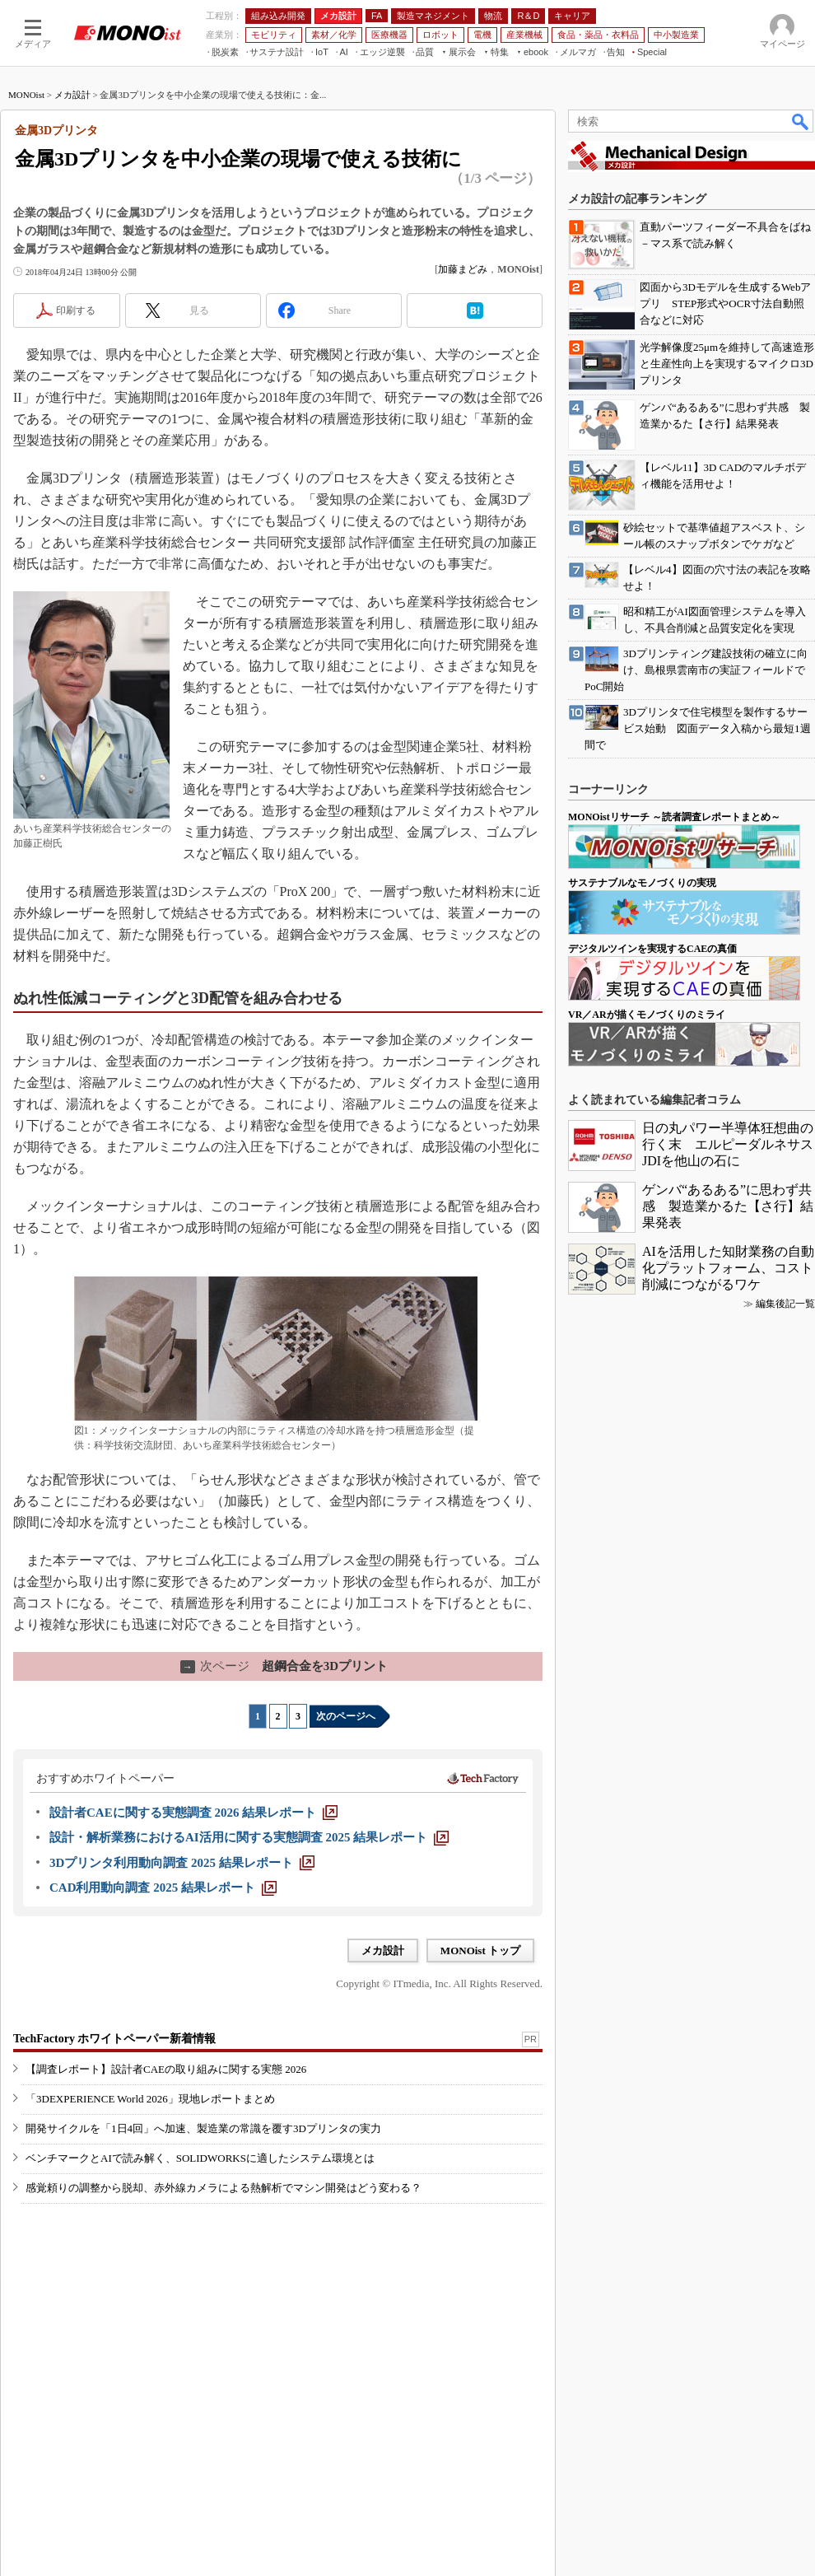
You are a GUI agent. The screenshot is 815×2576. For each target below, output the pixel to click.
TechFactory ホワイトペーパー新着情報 (114, 2038)
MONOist (26, 95)
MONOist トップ (480, 1950)
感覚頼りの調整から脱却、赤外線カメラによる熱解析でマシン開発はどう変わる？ (223, 2188)
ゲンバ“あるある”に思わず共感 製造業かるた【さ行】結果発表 (727, 1206)
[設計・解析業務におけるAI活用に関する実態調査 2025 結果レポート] (249, 1837)
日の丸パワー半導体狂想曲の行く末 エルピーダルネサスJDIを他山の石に (727, 1144)
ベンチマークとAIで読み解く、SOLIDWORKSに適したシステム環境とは (200, 2158)
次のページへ (345, 1716)
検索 (801, 121)
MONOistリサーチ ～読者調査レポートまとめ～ (674, 817)
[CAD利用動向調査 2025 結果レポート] (163, 1887)
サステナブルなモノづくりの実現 (642, 883)
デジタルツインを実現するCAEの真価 (652, 948)
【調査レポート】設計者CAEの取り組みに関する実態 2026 (166, 2069)
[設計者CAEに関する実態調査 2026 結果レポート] (193, 1812)
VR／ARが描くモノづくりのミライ (646, 1014)
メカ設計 (72, 95)
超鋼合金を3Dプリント (284, 1666)
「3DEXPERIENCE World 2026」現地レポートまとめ (150, 2099)
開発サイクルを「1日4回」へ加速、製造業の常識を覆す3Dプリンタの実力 (203, 2128)
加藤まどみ (462, 269)
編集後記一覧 (785, 1303)
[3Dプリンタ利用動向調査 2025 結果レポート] (181, 1862)
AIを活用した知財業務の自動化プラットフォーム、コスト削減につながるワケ (728, 1267)
